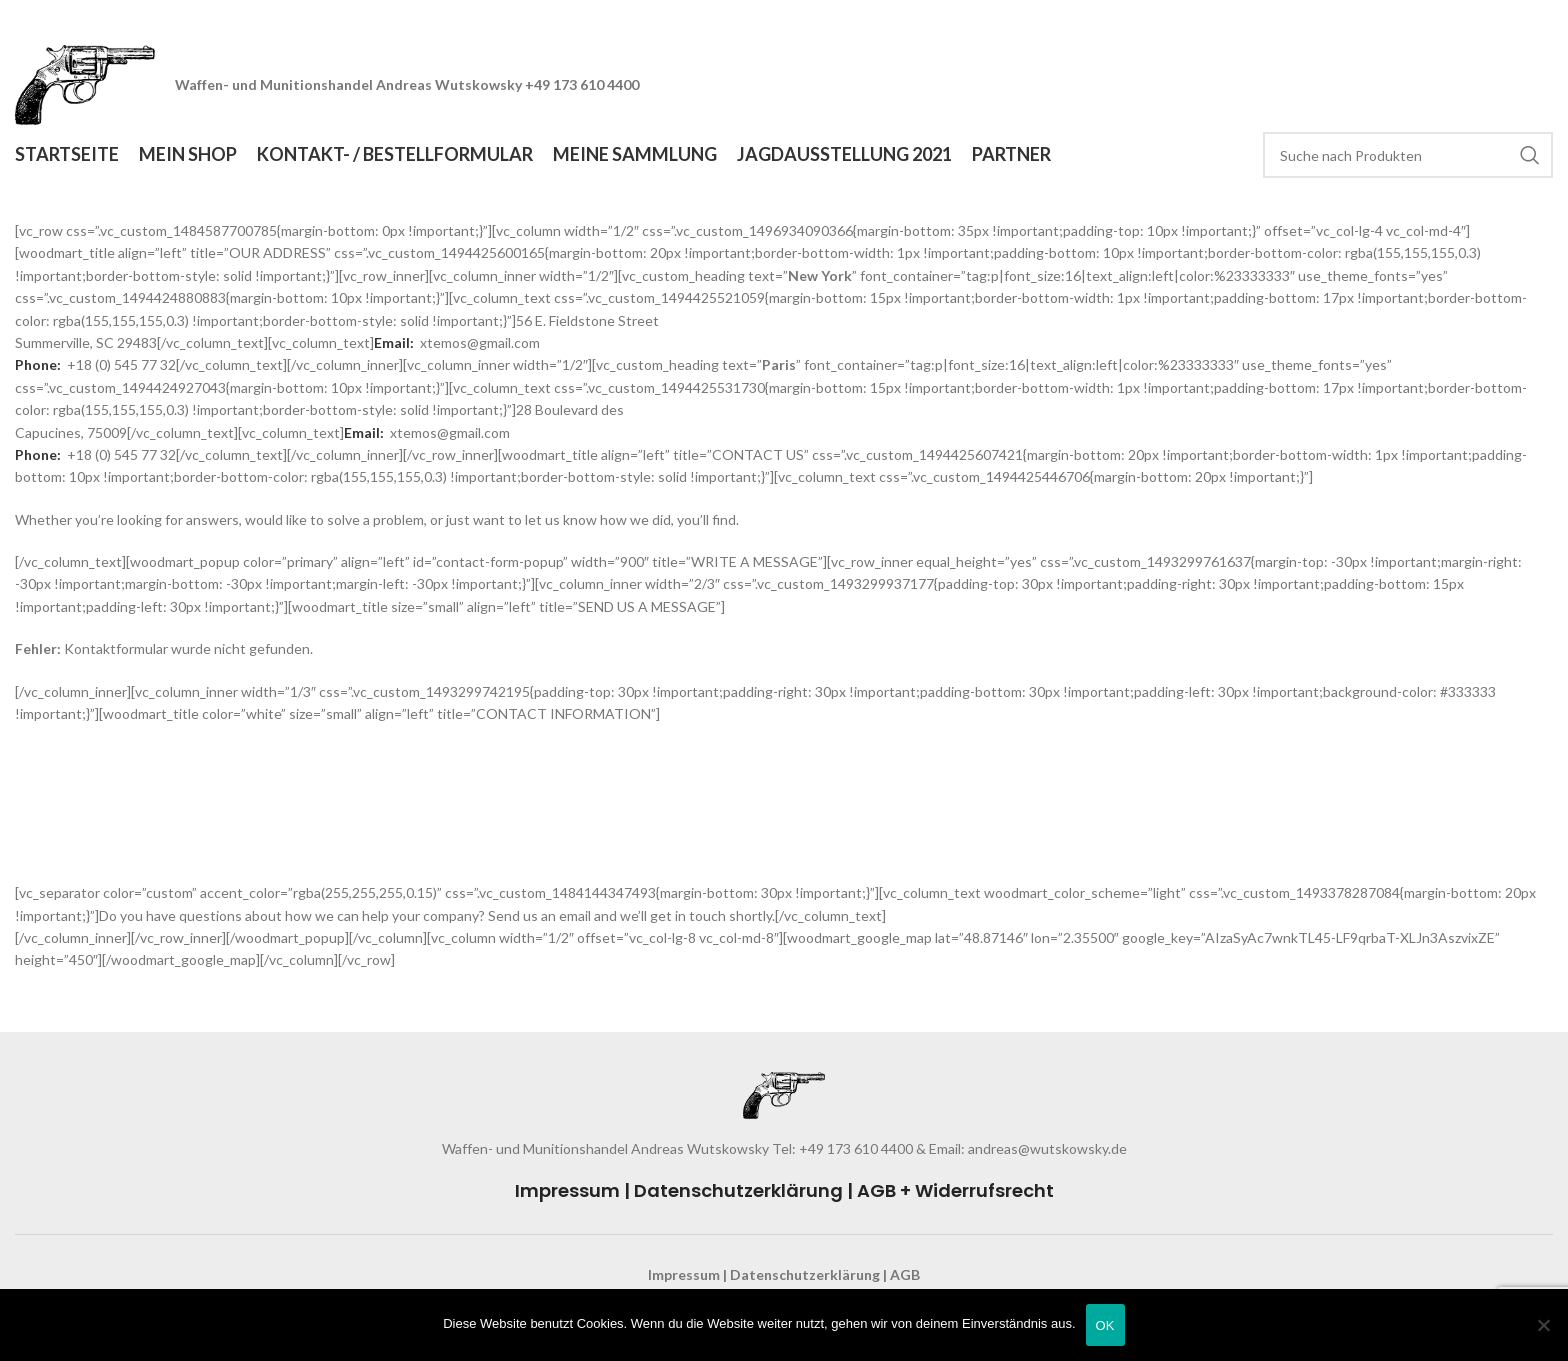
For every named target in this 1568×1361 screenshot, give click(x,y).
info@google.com (89, 847)
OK (1105, 1325)
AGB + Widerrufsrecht (955, 1190)
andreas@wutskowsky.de (1046, 1148)
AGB (905, 1274)
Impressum (567, 1190)
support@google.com (102, 870)
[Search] (1408, 155)
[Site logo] (85, 83)
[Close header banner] (1543, 20)
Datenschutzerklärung (738, 1190)
